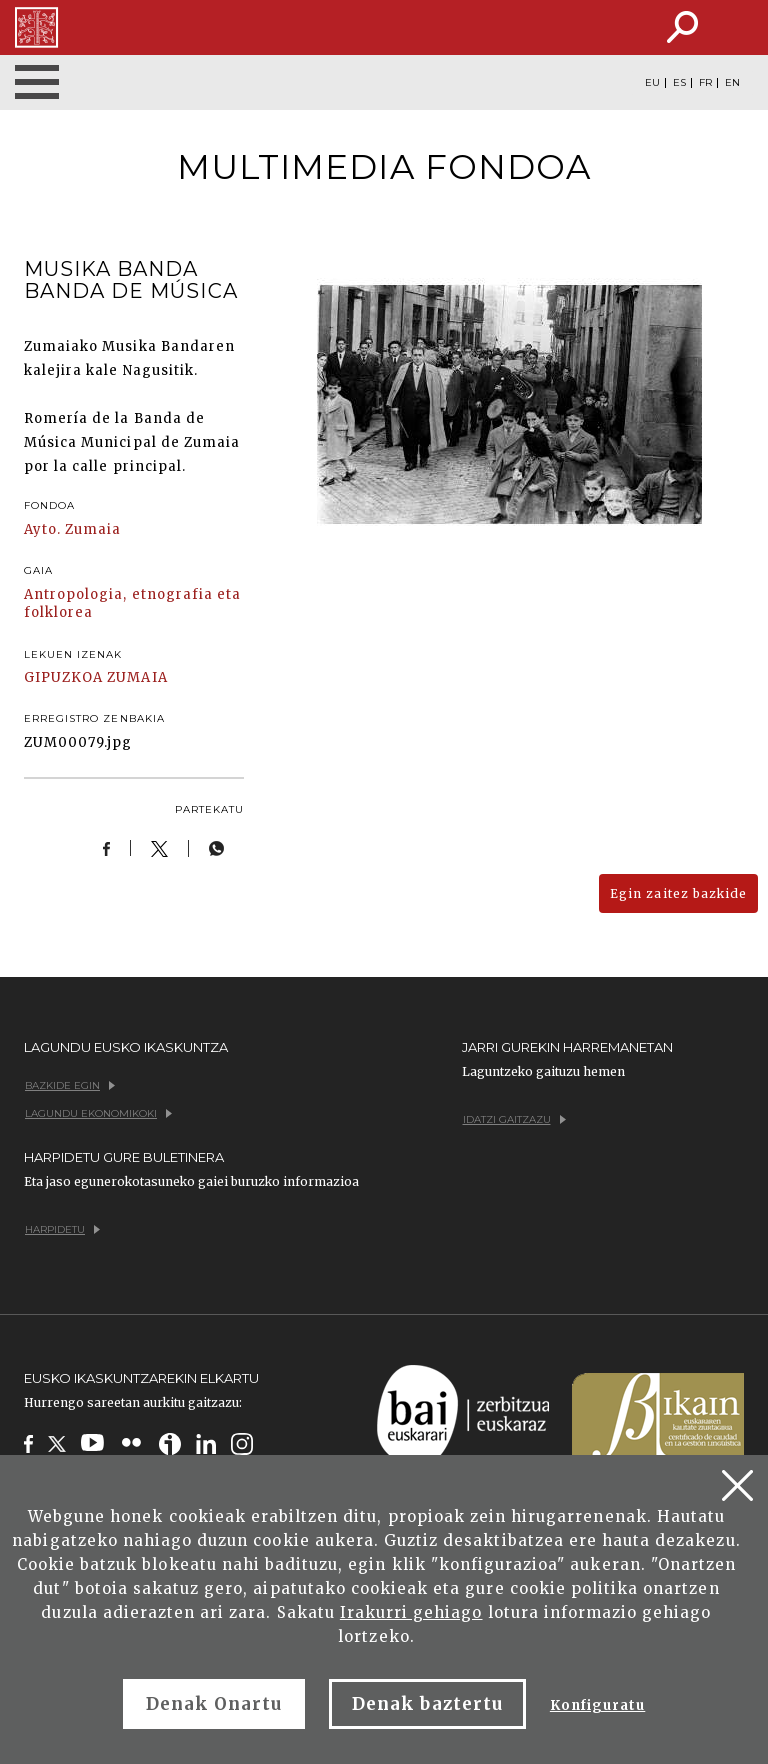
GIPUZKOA (63, 677)
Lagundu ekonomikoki (98, 1113)
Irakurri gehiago (411, 1612)
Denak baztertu (427, 1704)
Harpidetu (62, 1229)
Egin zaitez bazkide (678, 893)
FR (705, 83)
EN (732, 83)
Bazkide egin (70, 1085)
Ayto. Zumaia (72, 529)
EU (652, 83)
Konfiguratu (597, 1705)
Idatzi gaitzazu (514, 1119)
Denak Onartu (214, 1704)
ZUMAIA (137, 677)
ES (679, 83)
